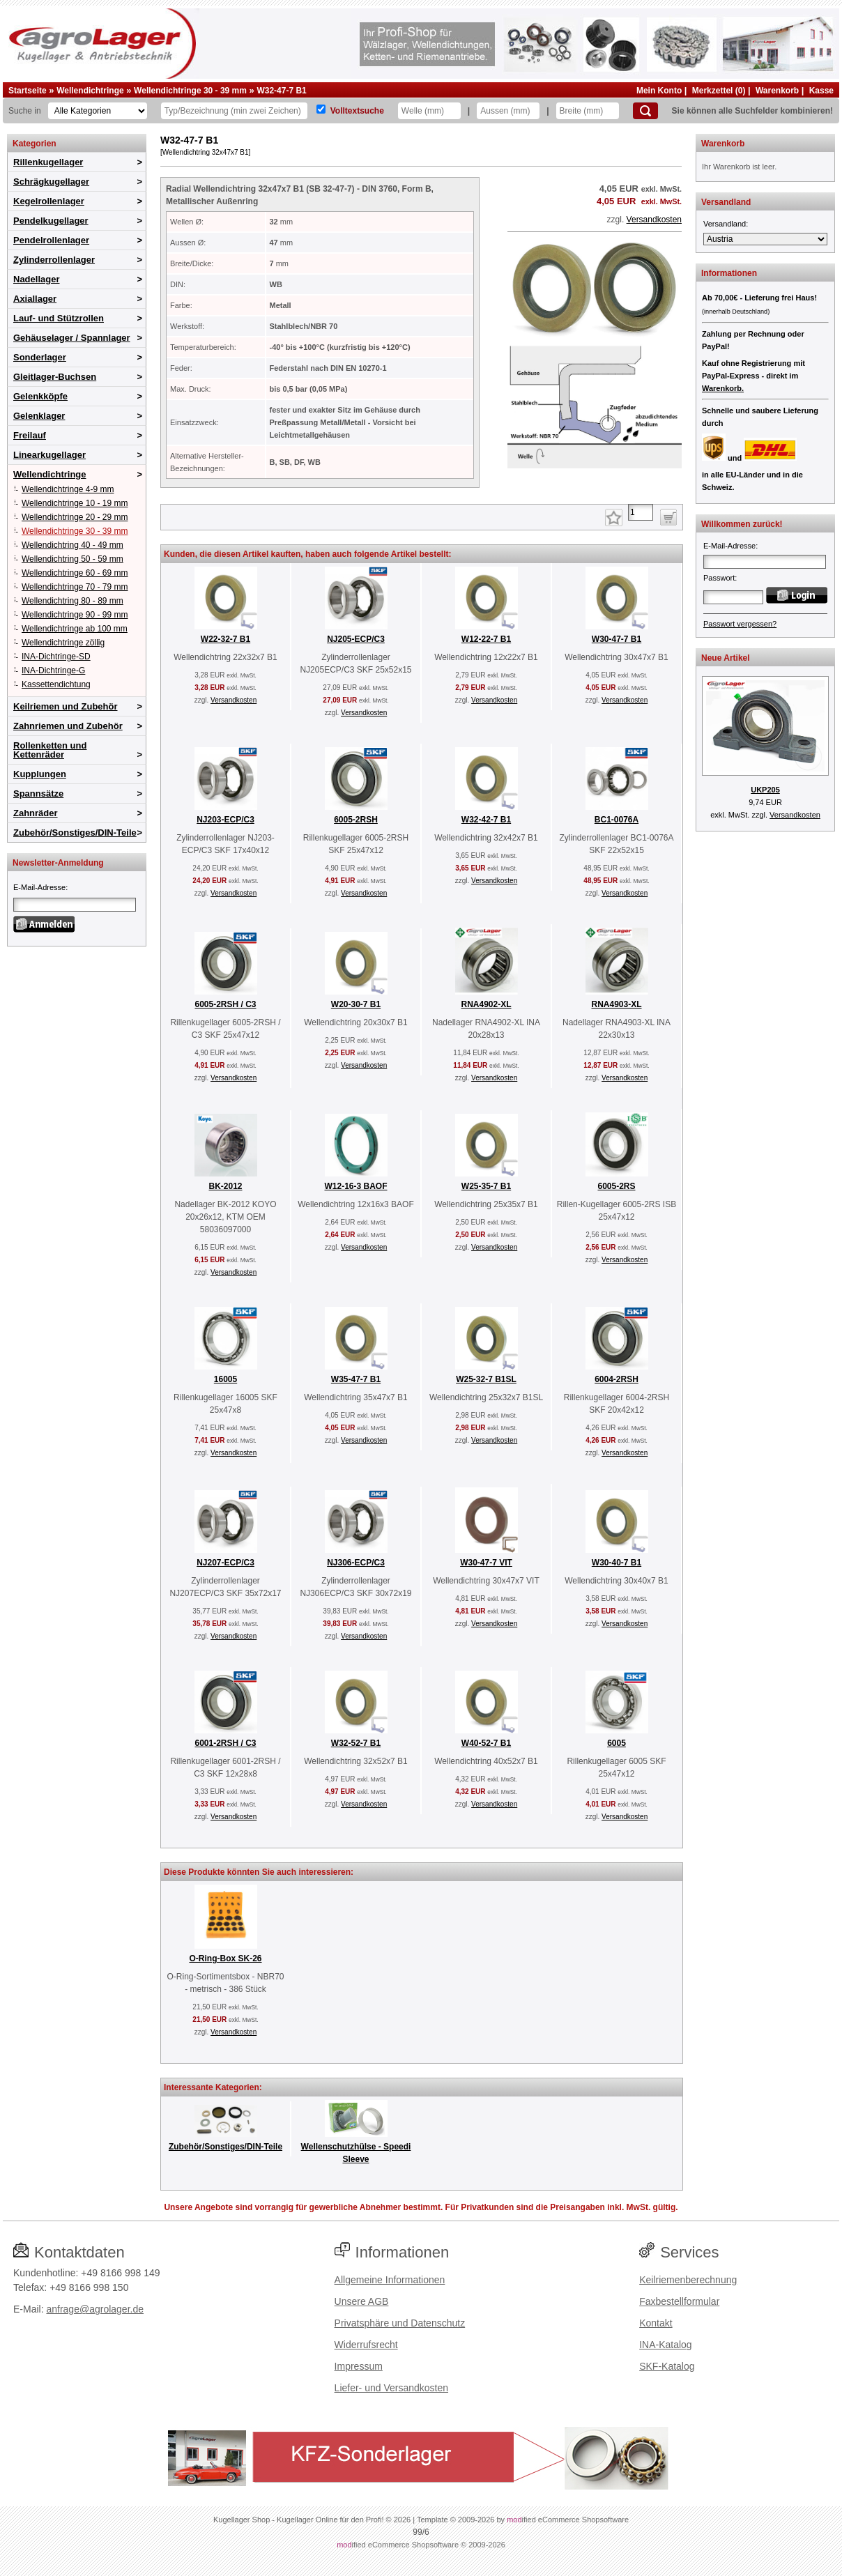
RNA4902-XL (486, 1004)
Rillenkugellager (48, 162)
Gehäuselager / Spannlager (71, 337)
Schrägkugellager (51, 181)
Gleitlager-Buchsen (54, 376)
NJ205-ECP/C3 (356, 639)
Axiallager (34, 298)
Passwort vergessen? (739, 624)
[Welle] (429, 110)
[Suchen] (645, 110)
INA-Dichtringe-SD (56, 656)
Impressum (359, 2366)
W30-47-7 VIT (486, 1562)
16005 (225, 1379)
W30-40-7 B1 (616, 1562)
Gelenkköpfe (40, 396)
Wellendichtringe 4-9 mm (68, 489)
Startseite (27, 90)
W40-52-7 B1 (486, 1743)
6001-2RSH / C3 (225, 1743)
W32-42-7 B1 (486, 820)
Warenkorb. (723, 388)
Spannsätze (38, 793)
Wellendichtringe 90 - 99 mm (75, 615)
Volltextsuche (357, 111)
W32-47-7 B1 (281, 90)
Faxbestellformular (679, 2301)
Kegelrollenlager (48, 201)
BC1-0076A (616, 820)
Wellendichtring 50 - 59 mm (72, 559)
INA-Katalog (665, 2344)
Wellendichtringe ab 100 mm (75, 629)
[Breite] (587, 110)
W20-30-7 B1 (356, 1004)
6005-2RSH (356, 820)
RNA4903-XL (616, 1004)
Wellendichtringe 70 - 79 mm (75, 587)
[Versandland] (765, 239)
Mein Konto (659, 90)
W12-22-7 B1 (486, 639)
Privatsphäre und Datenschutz (400, 2323)
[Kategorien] (97, 110)
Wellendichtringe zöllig (63, 642)
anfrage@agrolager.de (95, 2309)
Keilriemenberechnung (688, 2279)
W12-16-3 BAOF (355, 1186)
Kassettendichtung (56, 684)
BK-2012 (225, 1186)
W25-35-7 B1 (486, 1186)
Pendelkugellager (51, 220)
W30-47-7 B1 (616, 639)
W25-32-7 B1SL (486, 1379)
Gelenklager (39, 416)
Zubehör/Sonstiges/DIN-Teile (75, 832)
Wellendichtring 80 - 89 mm (72, 601)
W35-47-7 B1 (356, 1379)
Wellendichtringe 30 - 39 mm (190, 90)
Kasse (821, 90)
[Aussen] (508, 110)
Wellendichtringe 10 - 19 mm (75, 503)
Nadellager (36, 279)
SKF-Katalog (666, 2366)
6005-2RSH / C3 (225, 1004)
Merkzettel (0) (719, 90)
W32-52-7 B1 (356, 1743)
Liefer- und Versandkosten (391, 2387)
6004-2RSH (616, 1379)
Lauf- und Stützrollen (58, 318)
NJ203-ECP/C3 (225, 820)
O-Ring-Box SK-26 (225, 1958)
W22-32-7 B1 (225, 639)
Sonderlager (39, 357)
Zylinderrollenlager (54, 259)
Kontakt (655, 2323)
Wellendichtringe (89, 90)
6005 (616, 1743)
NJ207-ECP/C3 (225, 1562)
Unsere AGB (362, 2301)
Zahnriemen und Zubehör (68, 726)
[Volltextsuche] (321, 109)
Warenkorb (777, 90)
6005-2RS (616, 1186)
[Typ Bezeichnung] (234, 110)
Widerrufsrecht (366, 2344)
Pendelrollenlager (51, 240)
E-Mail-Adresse (39, 887)
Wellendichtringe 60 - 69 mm (75, 573)
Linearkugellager (49, 455)
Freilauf (29, 435)
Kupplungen (39, 774)
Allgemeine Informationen (390, 2279)
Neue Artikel (725, 658)
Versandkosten (654, 219)
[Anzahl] (640, 512)
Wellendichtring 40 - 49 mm (72, 545)
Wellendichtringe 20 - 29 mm (75, 517)
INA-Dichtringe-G (53, 670)
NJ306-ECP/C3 (356, 1562)
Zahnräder (35, 813)
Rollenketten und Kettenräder (49, 750)
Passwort (719, 578)
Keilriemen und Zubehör (65, 706)
